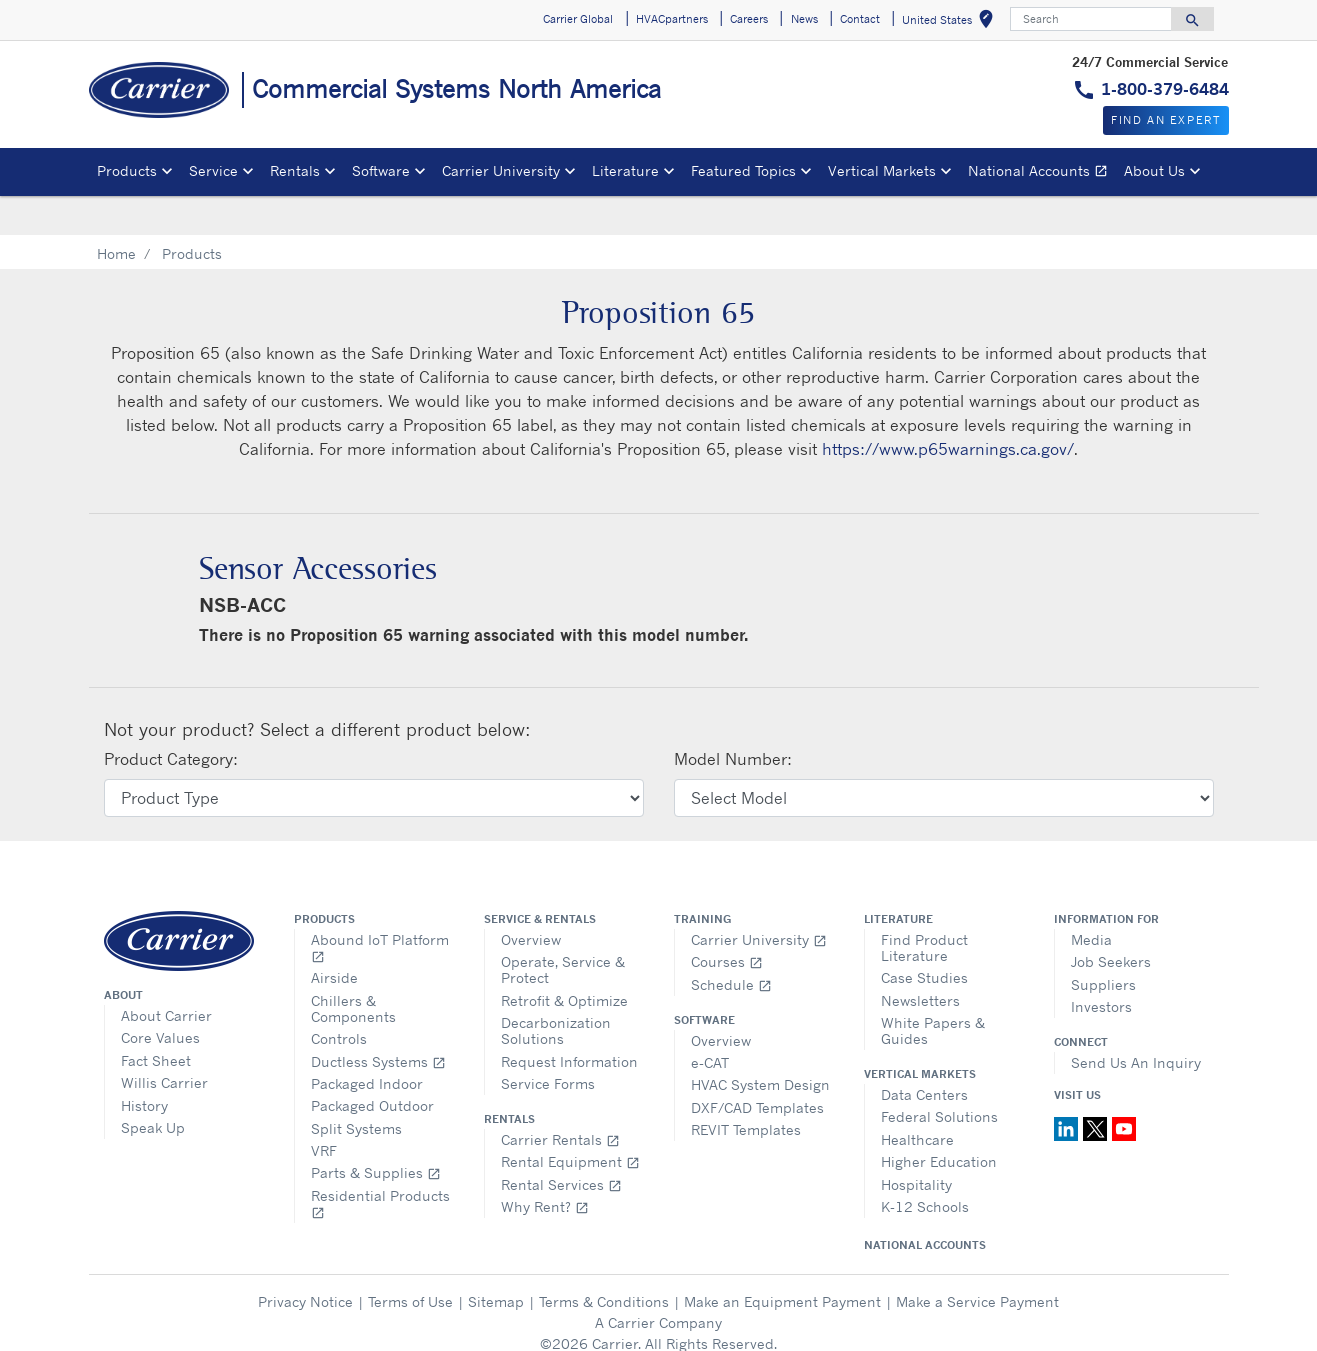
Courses (727, 921)
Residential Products (380, 1163)
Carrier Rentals (560, 1099)
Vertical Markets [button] (882, 170)
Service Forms (548, 1043)
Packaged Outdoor (372, 1065)
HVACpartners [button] (672, 19)
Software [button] (381, 170)
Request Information (569, 1021)
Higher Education (939, 1121)
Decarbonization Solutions (556, 990)
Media (1091, 899)
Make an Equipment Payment (782, 1261)
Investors (1101, 966)
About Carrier (166, 975)
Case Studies (924, 937)
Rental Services (561, 1144)
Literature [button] (625, 170)
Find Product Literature (924, 907)
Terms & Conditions (604, 1261)
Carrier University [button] (501, 170)
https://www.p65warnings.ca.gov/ (948, 409)
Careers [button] (749, 19)
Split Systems (356, 1088)
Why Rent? (545, 1166)
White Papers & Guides (933, 990)
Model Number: (733, 719)
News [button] (804, 19)
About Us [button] (1154, 170)
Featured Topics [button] (743, 170)
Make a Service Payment (977, 1261)
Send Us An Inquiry (1136, 1022)
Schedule (731, 944)
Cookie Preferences (659, 1324)
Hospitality (916, 1144)
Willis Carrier (164, 1042)
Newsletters (920, 960)
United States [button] (951, 22)
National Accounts (1042, 173)
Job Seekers (1111, 921)
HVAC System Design (760, 1044)
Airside (334, 937)
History (144, 1065)
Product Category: (171, 719)
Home (116, 213)
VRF (324, 1110)
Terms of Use (410, 1261)
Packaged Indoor (367, 1043)
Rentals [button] (295, 170)
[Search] (1091, 19)
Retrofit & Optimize (564, 960)
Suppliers (1103, 944)
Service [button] (213, 170)
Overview (531, 899)
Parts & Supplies (376, 1132)
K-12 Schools (925, 1166)
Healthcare (917, 1099)
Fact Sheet (156, 1020)
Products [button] (127, 170)
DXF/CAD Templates (757, 1067)
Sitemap (496, 1261)
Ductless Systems (378, 1021)
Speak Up (153, 1087)
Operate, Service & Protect (563, 929)
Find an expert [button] (1165, 120)
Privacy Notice (305, 1261)
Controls (339, 998)
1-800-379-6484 (1165, 89)
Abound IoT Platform (380, 907)
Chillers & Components (353, 968)
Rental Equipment (570, 1121)
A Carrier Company (658, 1282)
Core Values (160, 997)
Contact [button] (860, 19)
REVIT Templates (746, 1089)
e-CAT (710, 1022)
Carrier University (759, 899)
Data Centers (924, 1054)
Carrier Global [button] (578, 19)
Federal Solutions (939, 1076)
